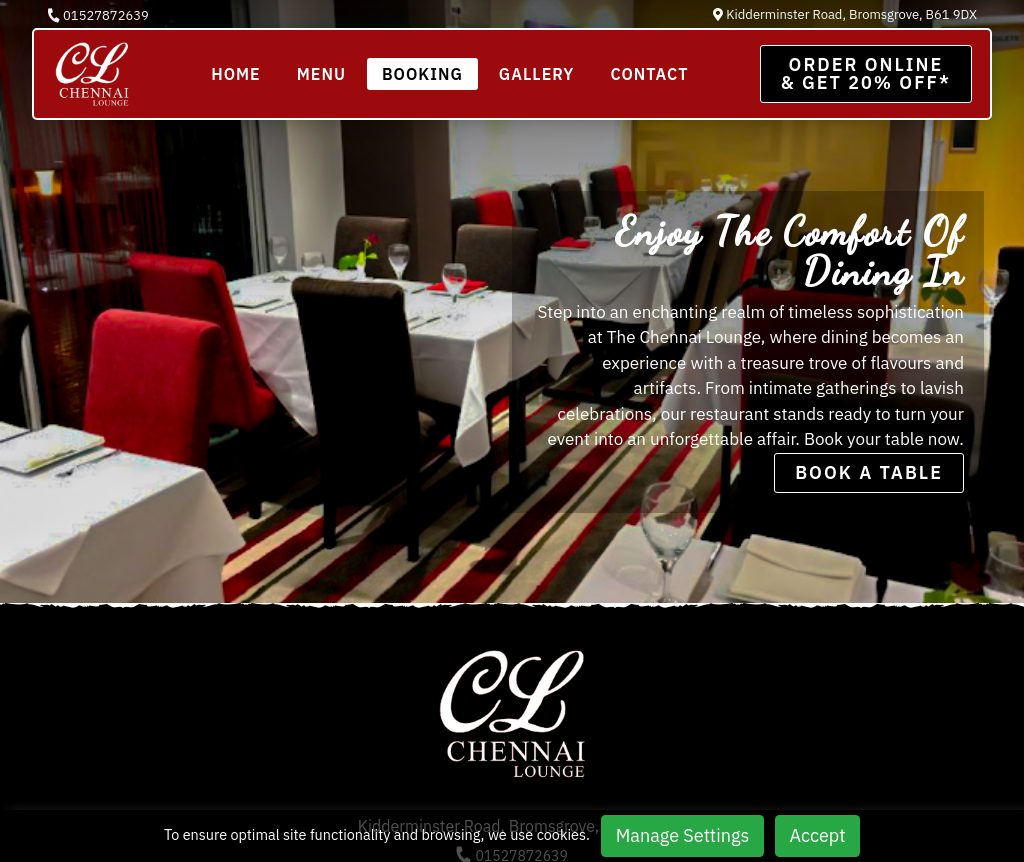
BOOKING (422, 74)
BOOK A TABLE (869, 472)
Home (236, 74)
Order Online (866, 73)
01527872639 (98, 15)
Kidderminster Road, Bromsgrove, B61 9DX (845, 14)
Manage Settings (682, 835)
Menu (321, 74)
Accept (818, 835)
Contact (649, 74)
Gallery (537, 74)
